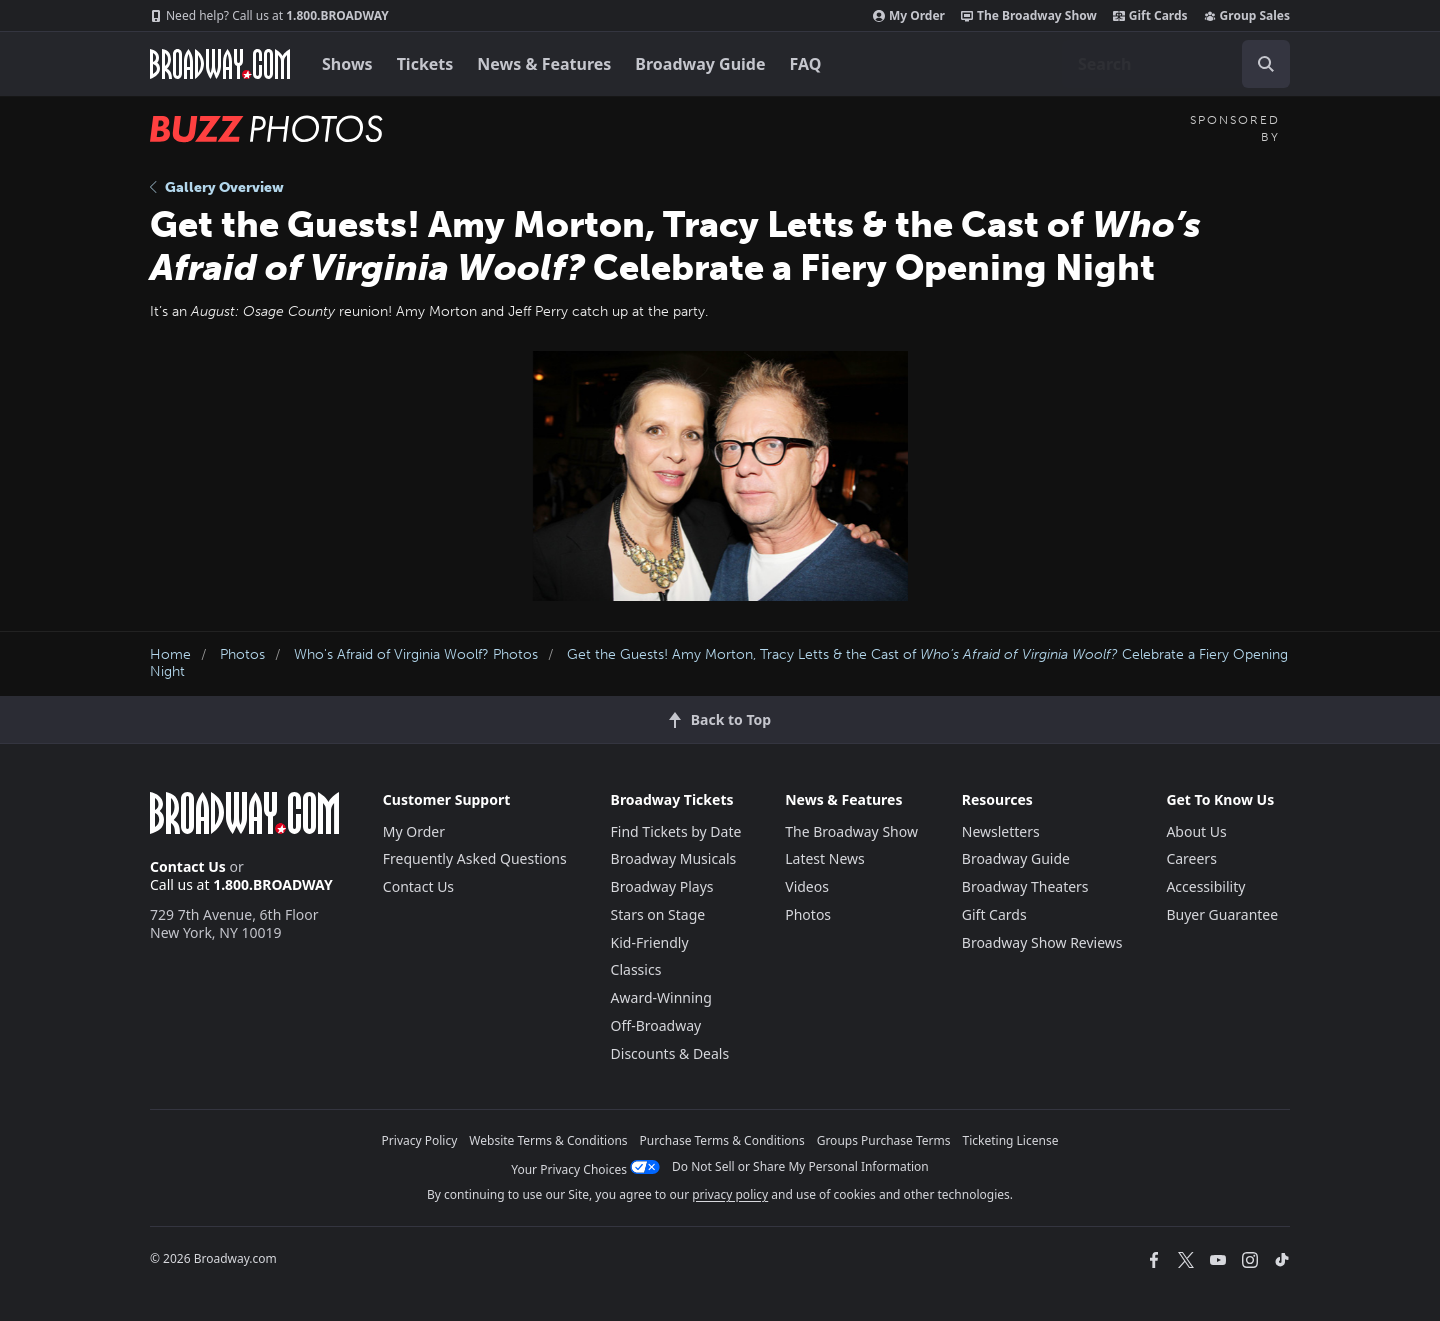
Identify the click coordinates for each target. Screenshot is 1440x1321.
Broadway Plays (662, 886)
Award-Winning (661, 997)
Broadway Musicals (674, 858)
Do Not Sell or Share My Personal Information (800, 1166)
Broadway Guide (700, 64)
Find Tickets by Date (676, 831)
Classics (636, 969)
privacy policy (730, 1194)
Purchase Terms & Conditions (722, 1140)
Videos (807, 886)
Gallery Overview (217, 187)
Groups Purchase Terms (884, 1140)
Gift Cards (1150, 16)
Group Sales (1247, 16)
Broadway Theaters (1025, 886)
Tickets (425, 64)
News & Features (544, 64)
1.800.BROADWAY (269, 16)
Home (170, 654)
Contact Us (188, 866)
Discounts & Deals (670, 1053)
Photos (242, 654)
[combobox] (1176, 64)
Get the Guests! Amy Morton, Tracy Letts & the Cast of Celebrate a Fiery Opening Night (719, 663)
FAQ (806, 64)
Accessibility (1205, 886)
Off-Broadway (656, 1025)
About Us (1196, 831)
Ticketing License (1011, 1140)
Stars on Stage (658, 914)
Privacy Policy (420, 1140)
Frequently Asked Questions (475, 858)
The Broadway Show (1029, 16)
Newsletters (1001, 831)
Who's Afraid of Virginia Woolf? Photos (416, 654)
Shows (347, 64)
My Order (909, 16)
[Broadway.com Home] (220, 64)
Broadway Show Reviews (1042, 942)
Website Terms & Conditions (548, 1140)
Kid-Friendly (650, 942)
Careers (1191, 858)
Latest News (825, 858)
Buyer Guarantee (1222, 914)
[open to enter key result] (1266, 64)
